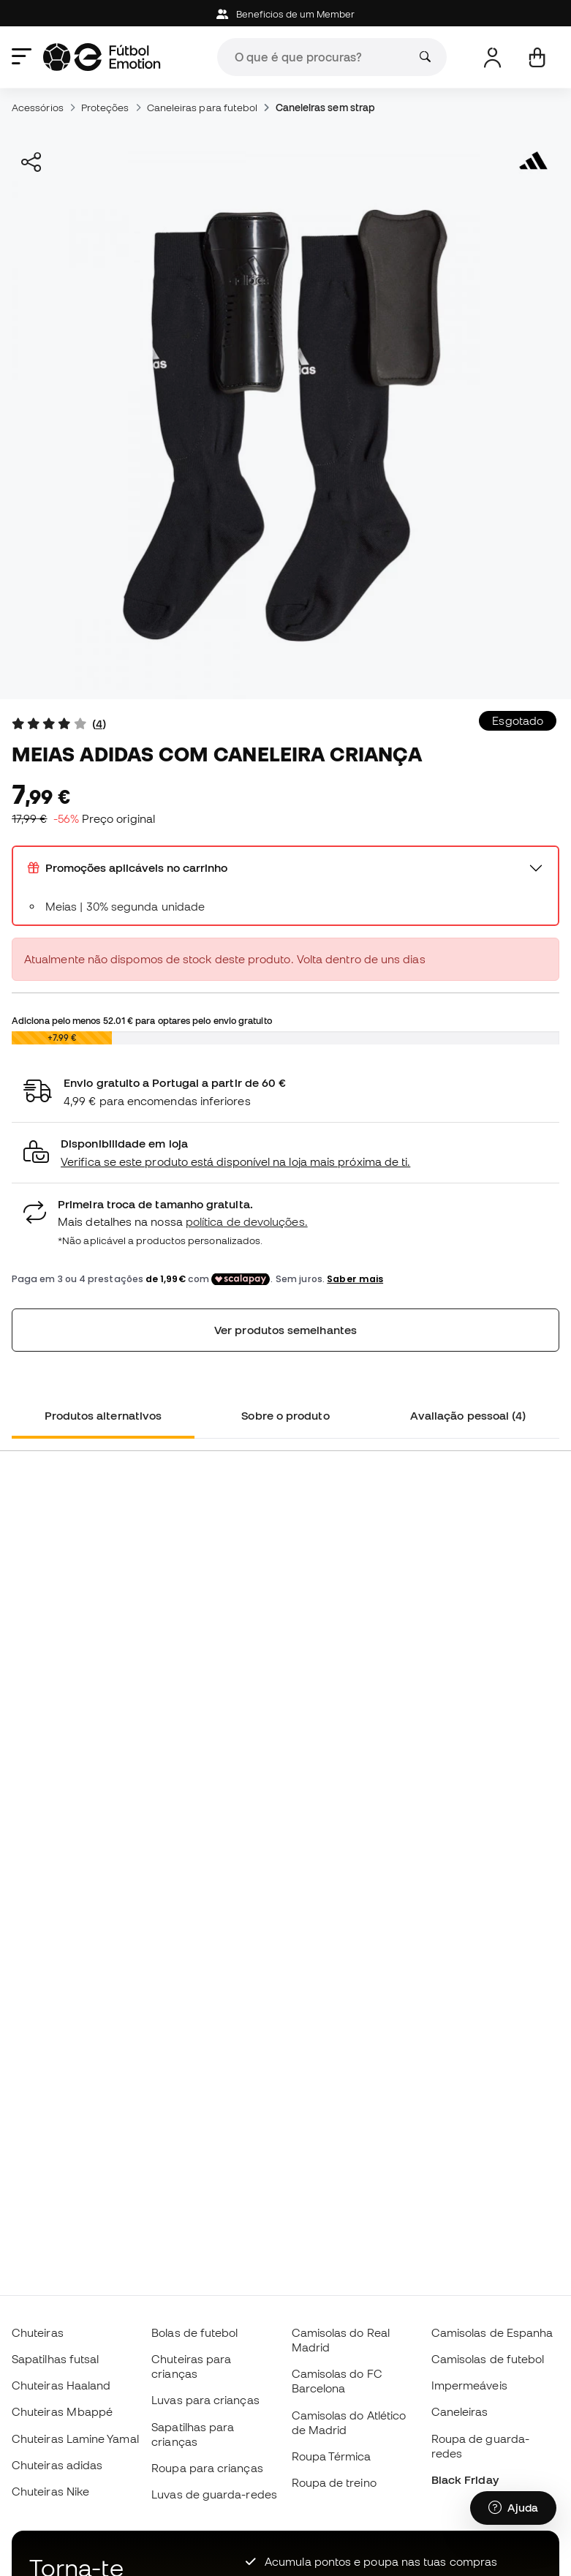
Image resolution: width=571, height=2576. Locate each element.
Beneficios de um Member (285, 14)
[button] (285, 1153)
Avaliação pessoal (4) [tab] (468, 1415)
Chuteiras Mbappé (62, 2411)
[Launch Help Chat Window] (513, 2508)
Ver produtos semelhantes (285, 1329)
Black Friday (465, 2479)
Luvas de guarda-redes (214, 2494)
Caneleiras (459, 2411)
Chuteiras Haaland (61, 2385)
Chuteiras (38, 2332)
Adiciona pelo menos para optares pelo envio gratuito (142, 1020)
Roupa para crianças (206, 2467)
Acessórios (38, 107)
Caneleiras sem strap (326, 107)
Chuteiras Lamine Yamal (75, 2438)
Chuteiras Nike (50, 2491)
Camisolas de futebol (488, 2358)
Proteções (105, 107)
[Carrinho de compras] (537, 57)
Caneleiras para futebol (202, 107)
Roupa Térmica (331, 2456)
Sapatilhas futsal (55, 2358)
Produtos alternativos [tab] (103, 1415)
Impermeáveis (469, 2385)
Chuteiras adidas (57, 2464)
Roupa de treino (334, 2482)
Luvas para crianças (205, 2399)
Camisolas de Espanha (492, 2332)
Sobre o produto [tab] (285, 1415)
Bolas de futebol (194, 2332)
